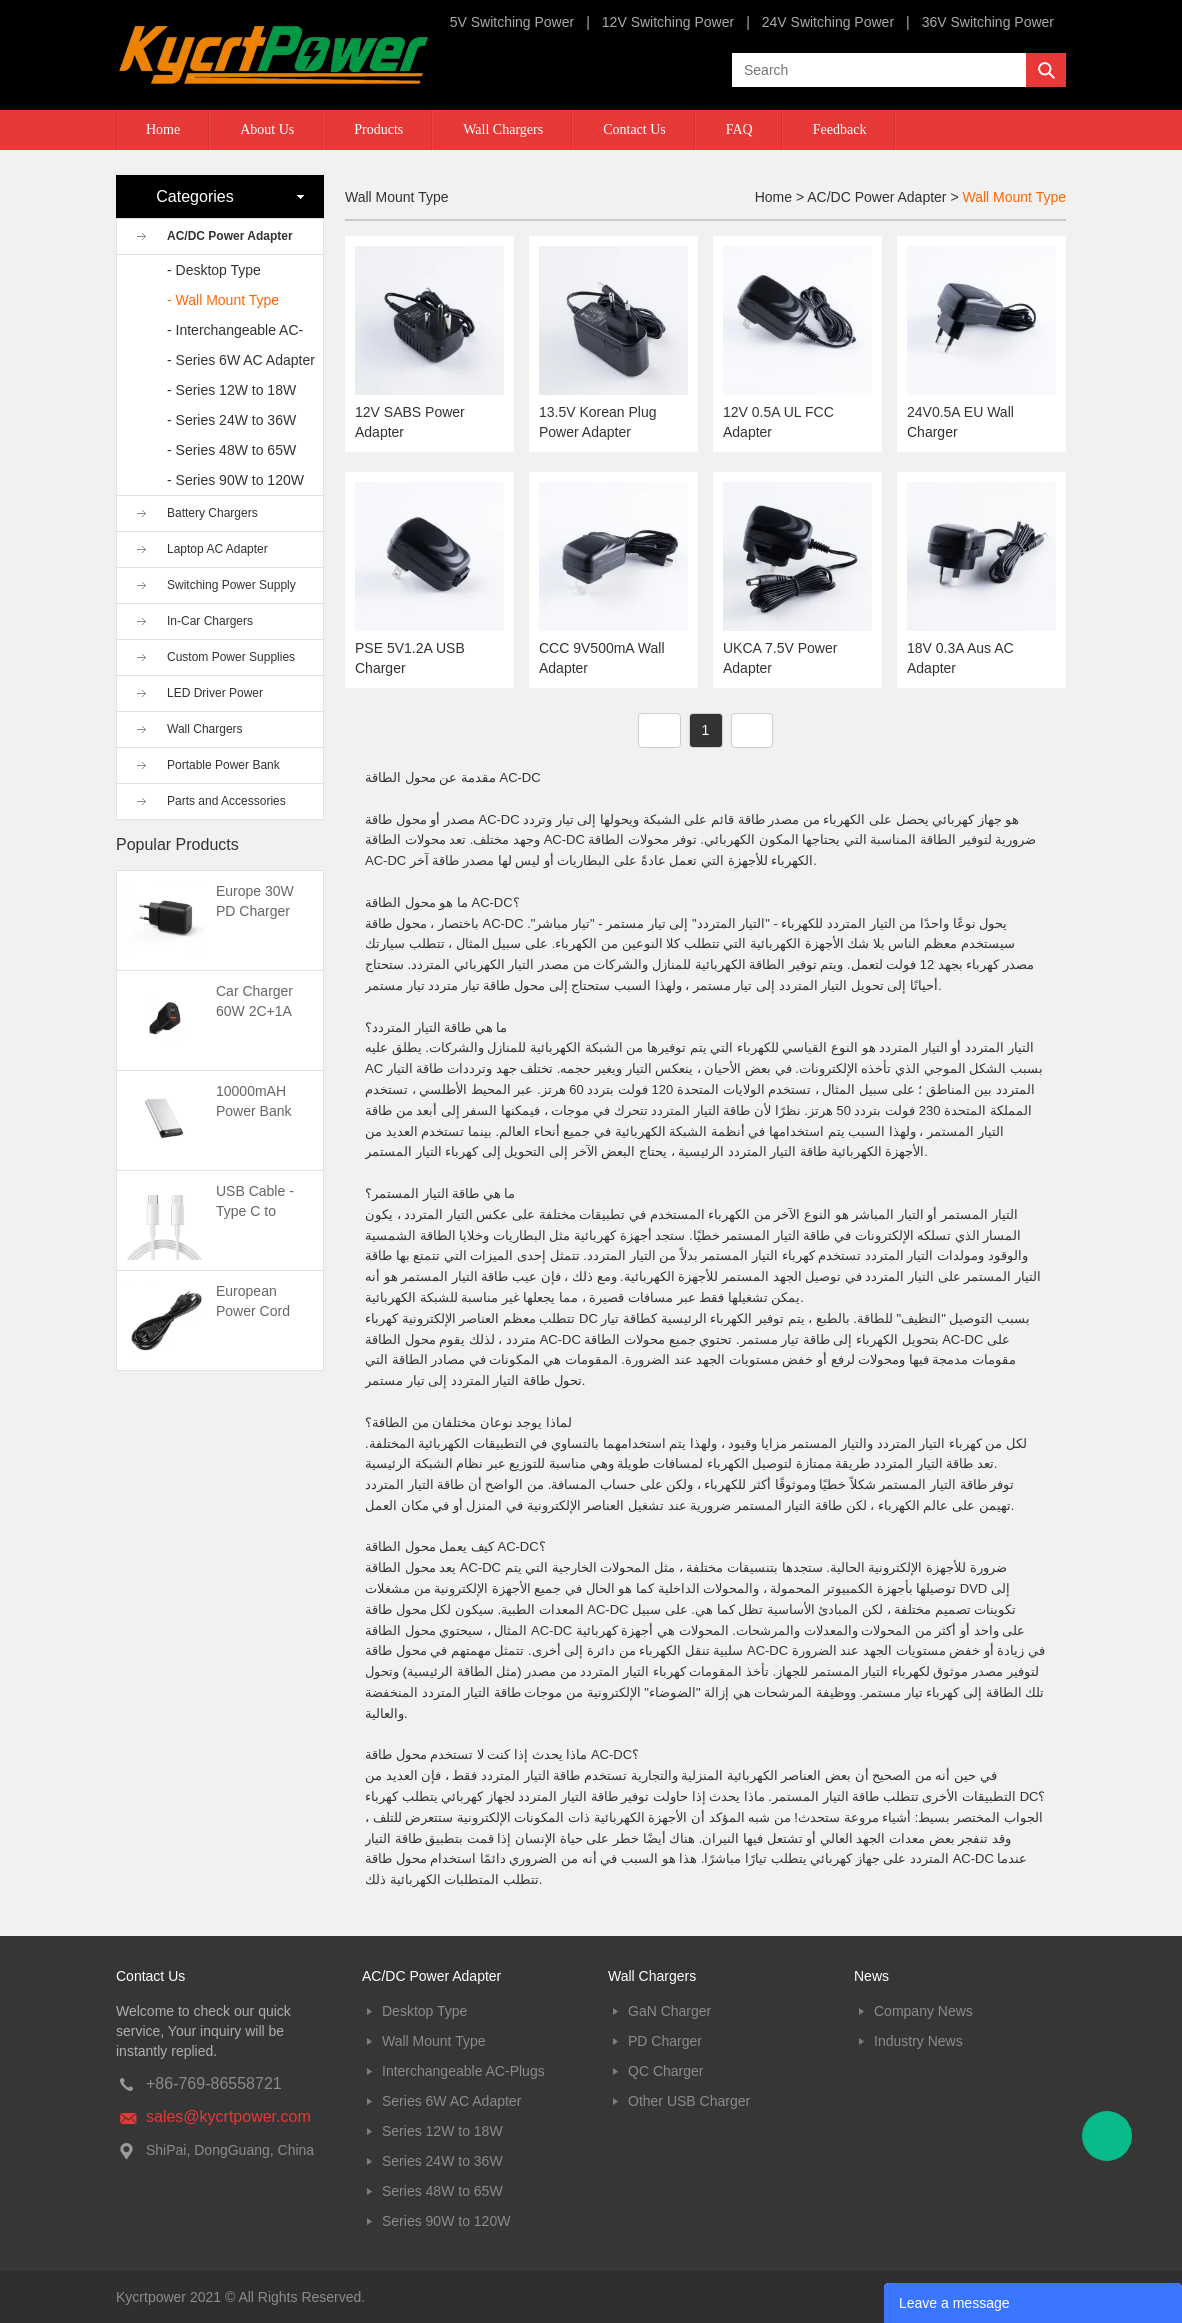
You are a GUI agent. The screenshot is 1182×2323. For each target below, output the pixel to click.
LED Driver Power (215, 693)
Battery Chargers (212, 513)
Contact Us (634, 129)
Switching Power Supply (231, 585)
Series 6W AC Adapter (451, 2101)
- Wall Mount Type (223, 300)
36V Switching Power (988, 22)
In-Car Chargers (210, 621)
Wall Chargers (503, 129)
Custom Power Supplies (231, 657)
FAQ (739, 129)
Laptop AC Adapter (217, 549)
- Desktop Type (214, 270)
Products (378, 129)
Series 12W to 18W (442, 2131)
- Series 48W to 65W (231, 450)
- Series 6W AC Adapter (241, 360)
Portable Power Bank (223, 765)
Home (163, 129)
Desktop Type (424, 2011)
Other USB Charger (689, 2101)
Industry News (918, 2041)
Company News (923, 2011)
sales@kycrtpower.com (228, 2116)
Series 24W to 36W (442, 2161)
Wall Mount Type (1015, 197)
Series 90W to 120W (446, 2221)
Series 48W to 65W (442, 2191)
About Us (267, 129)
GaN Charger (669, 2011)
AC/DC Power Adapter (230, 236)
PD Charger (665, 2041)
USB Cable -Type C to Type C (255, 1211)
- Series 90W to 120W (235, 480)
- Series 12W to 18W (231, 390)
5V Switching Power (512, 22)
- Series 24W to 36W (231, 420)
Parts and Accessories (226, 801)
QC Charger (665, 2071)
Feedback (840, 129)
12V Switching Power (668, 22)
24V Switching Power (828, 22)
